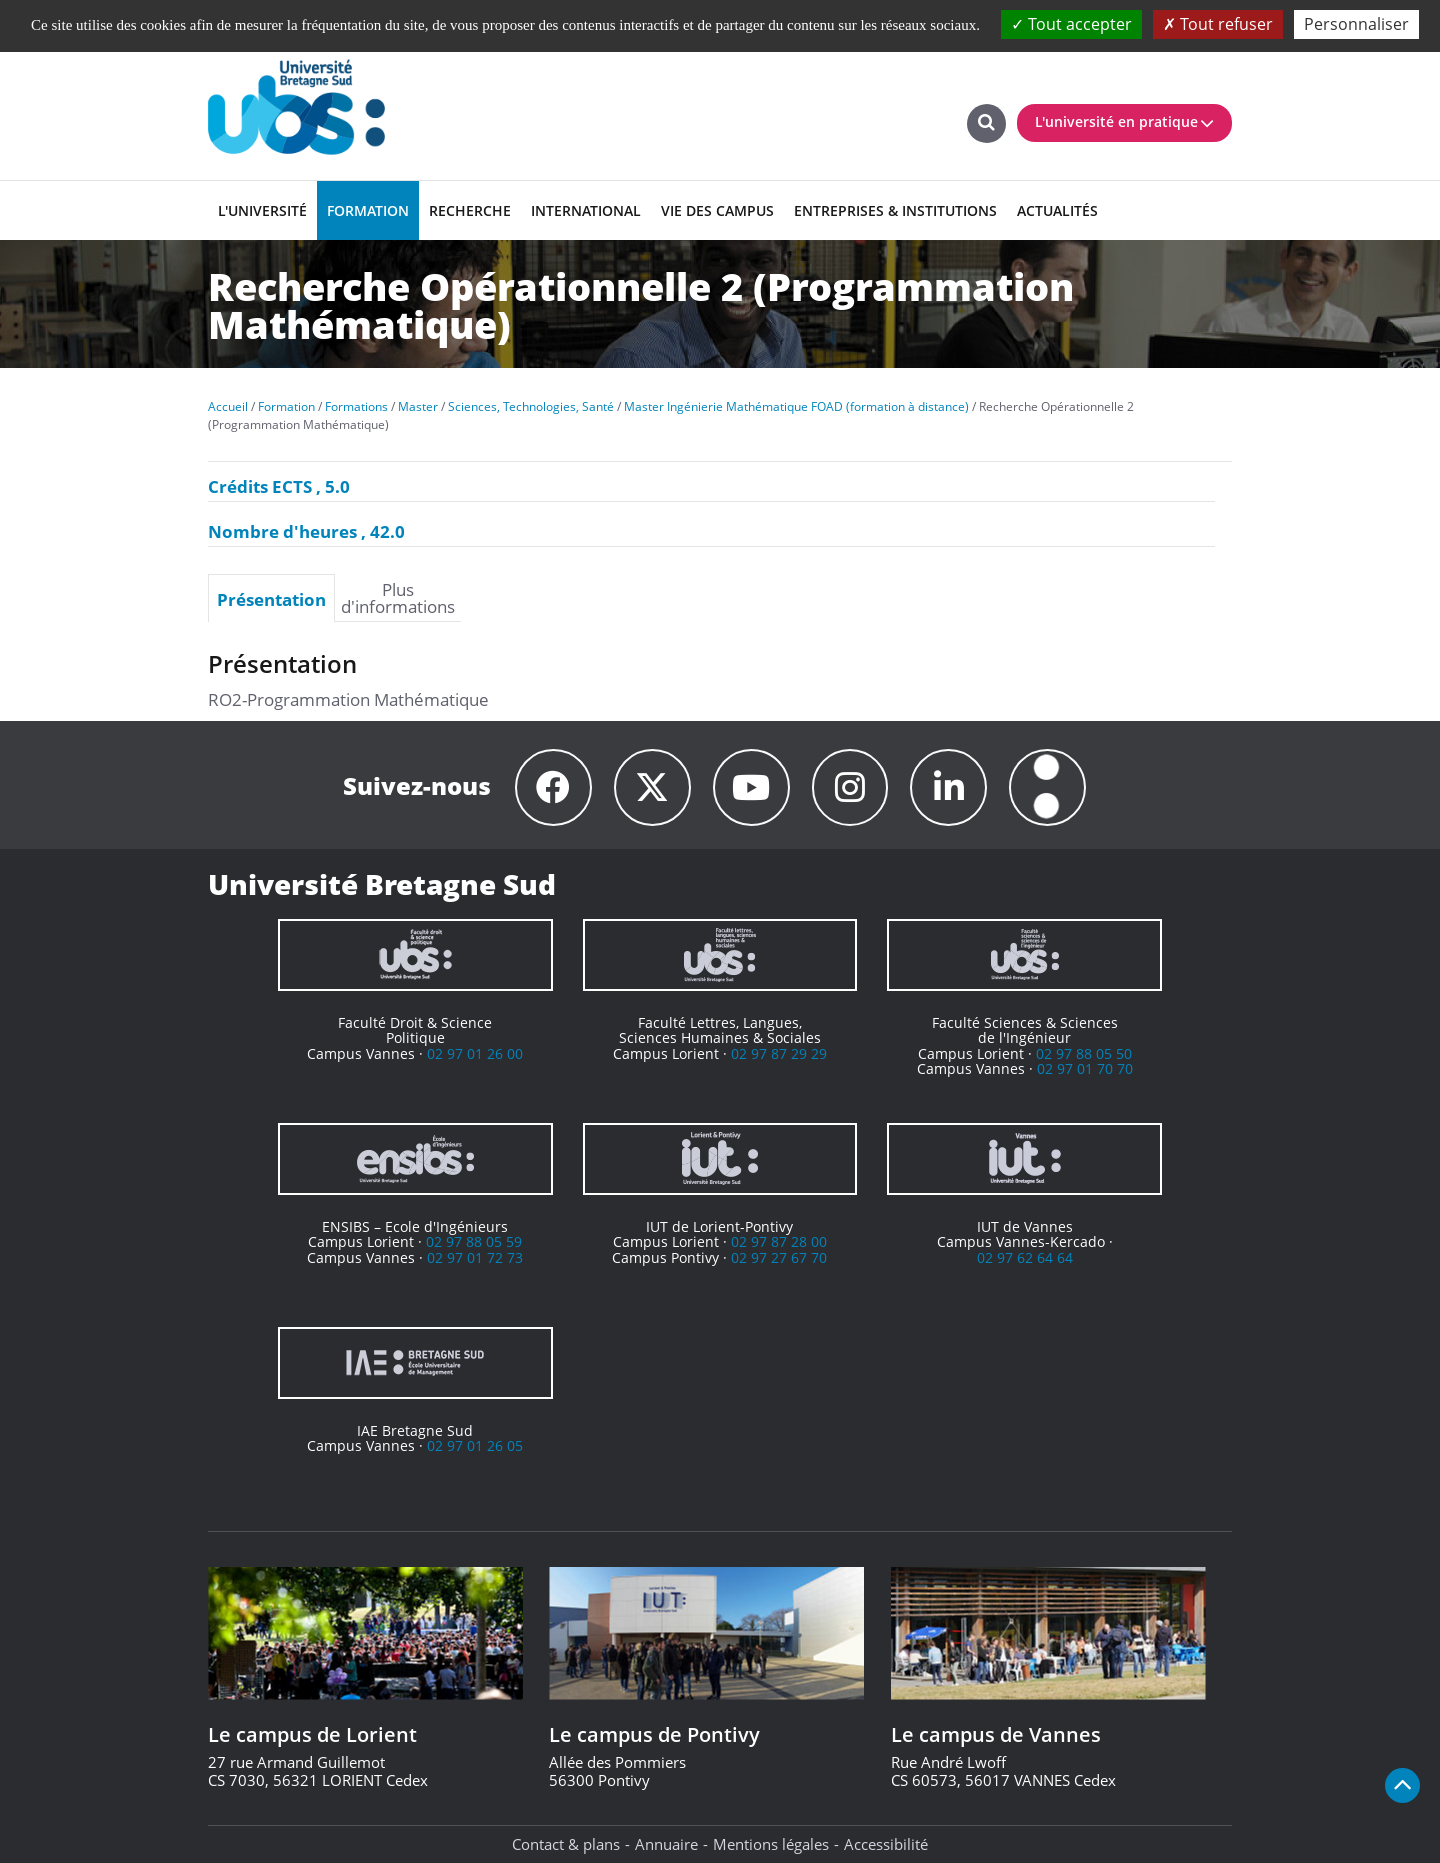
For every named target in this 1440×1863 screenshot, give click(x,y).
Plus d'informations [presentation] (398, 598)
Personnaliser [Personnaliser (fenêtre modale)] (1356, 24)
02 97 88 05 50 (1084, 1053)
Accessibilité (886, 1844)
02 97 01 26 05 (475, 1445)
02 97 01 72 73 (475, 1257)
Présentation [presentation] (271, 598)
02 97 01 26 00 (475, 1053)
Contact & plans (566, 1844)
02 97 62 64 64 (1025, 1257)
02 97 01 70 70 (1085, 1068)
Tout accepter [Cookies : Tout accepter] (1071, 24)
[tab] (271, 598)
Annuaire (666, 1844)
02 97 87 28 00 (779, 1241)
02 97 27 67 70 (779, 1257)
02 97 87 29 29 (779, 1053)
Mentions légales (771, 1844)
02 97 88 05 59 (474, 1241)
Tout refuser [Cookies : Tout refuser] (1218, 24)
